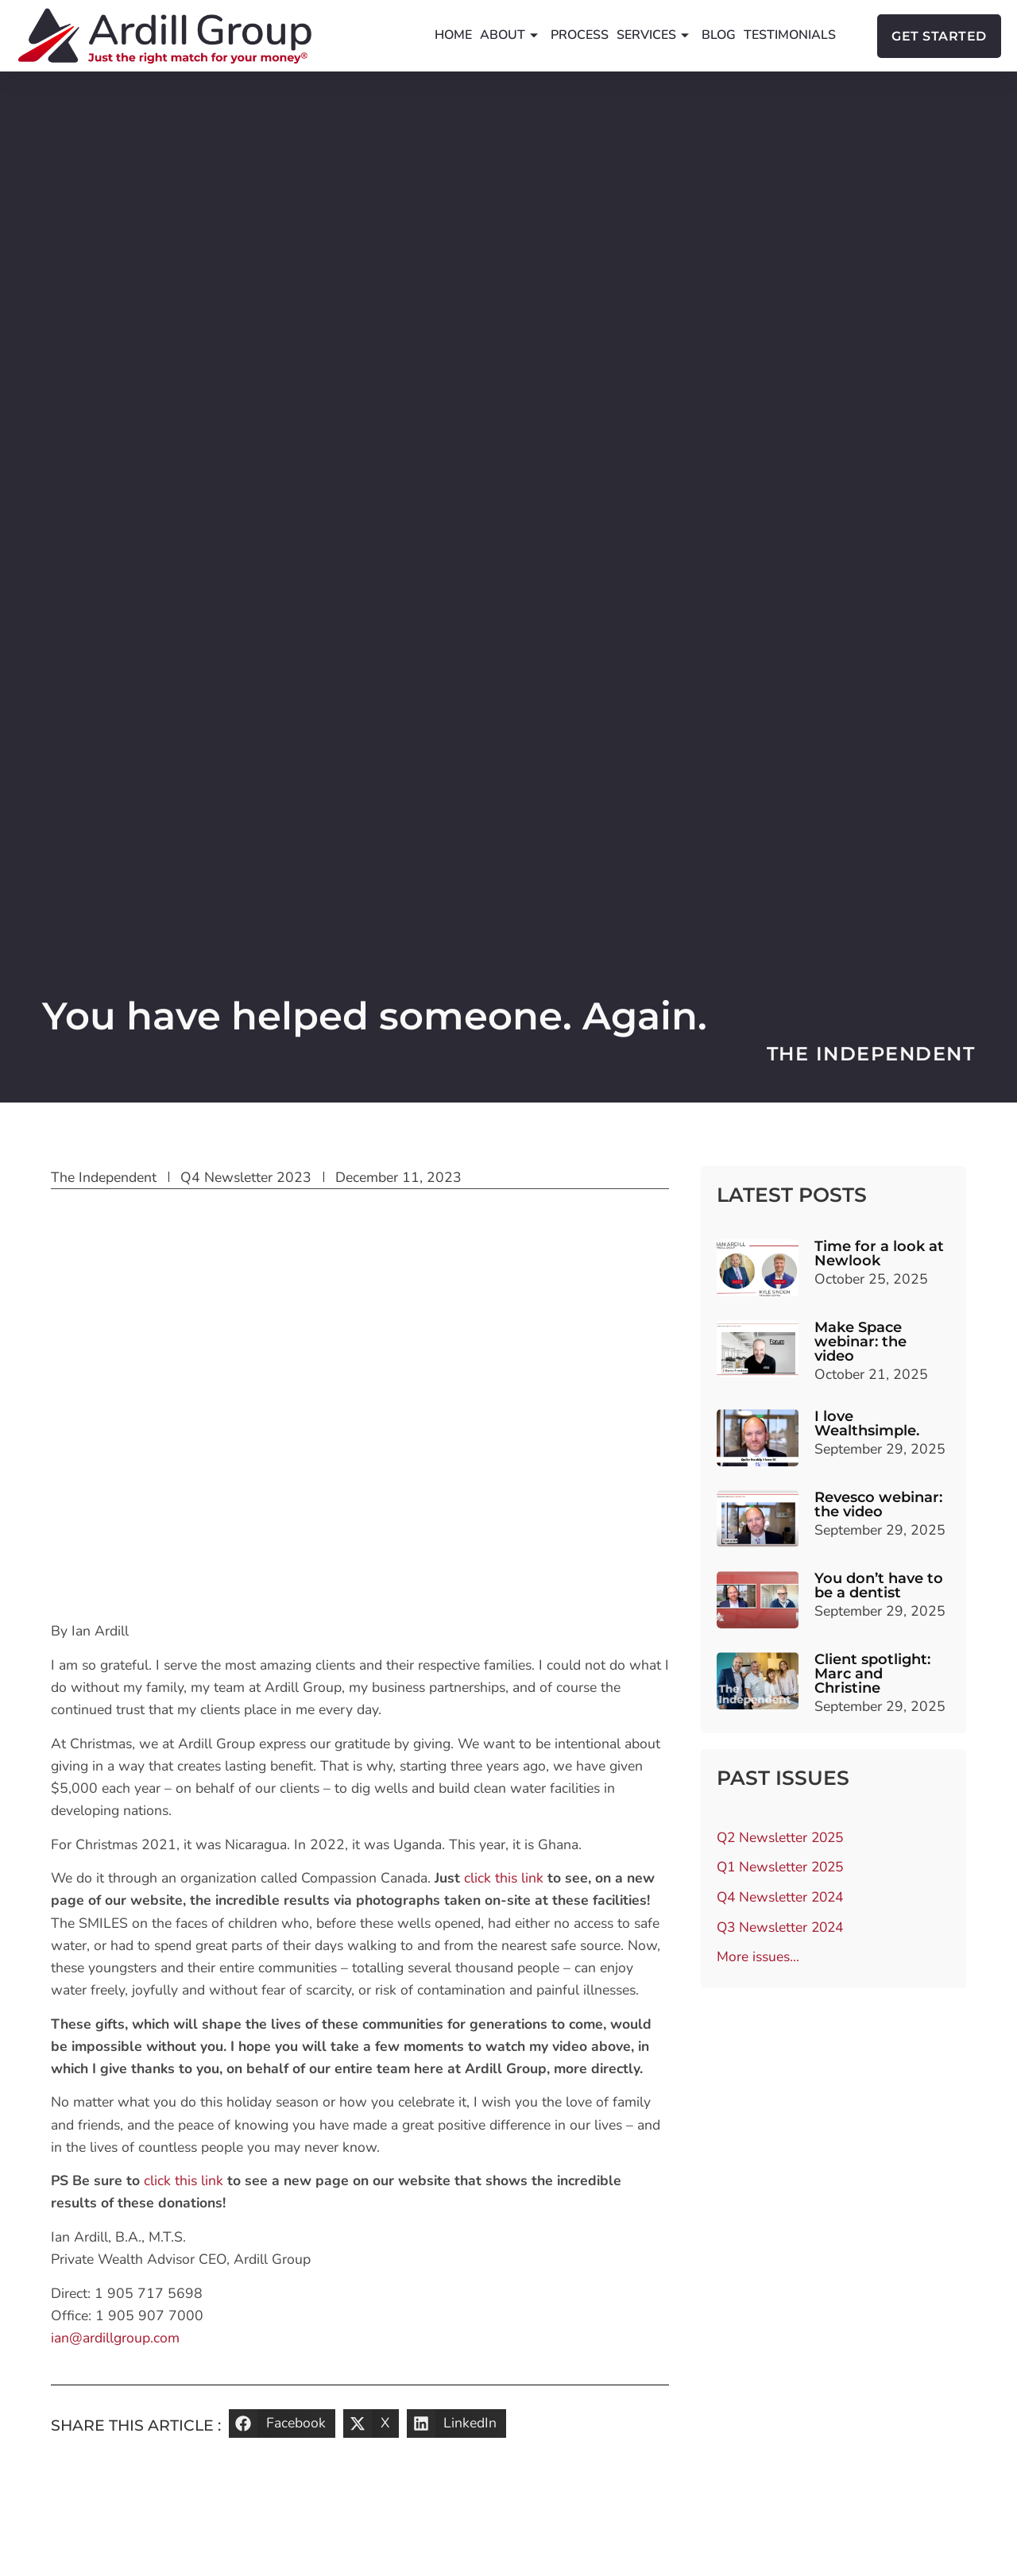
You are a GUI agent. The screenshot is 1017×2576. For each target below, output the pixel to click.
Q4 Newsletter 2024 (782, 1898)
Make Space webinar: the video (860, 1342)
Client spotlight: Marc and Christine (872, 1674)
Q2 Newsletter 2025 (782, 1838)
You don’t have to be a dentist (878, 1585)
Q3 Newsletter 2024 (782, 1928)
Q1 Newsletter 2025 (782, 1868)
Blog (719, 35)
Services (653, 35)
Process (580, 35)
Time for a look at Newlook (879, 1253)
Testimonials (790, 35)
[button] (282, 2423)
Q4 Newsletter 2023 (245, 1177)
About (509, 35)
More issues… (758, 1958)
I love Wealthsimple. (866, 1423)
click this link (503, 1877)
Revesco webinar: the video (878, 1504)
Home (453, 35)
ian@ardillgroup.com (115, 2337)
